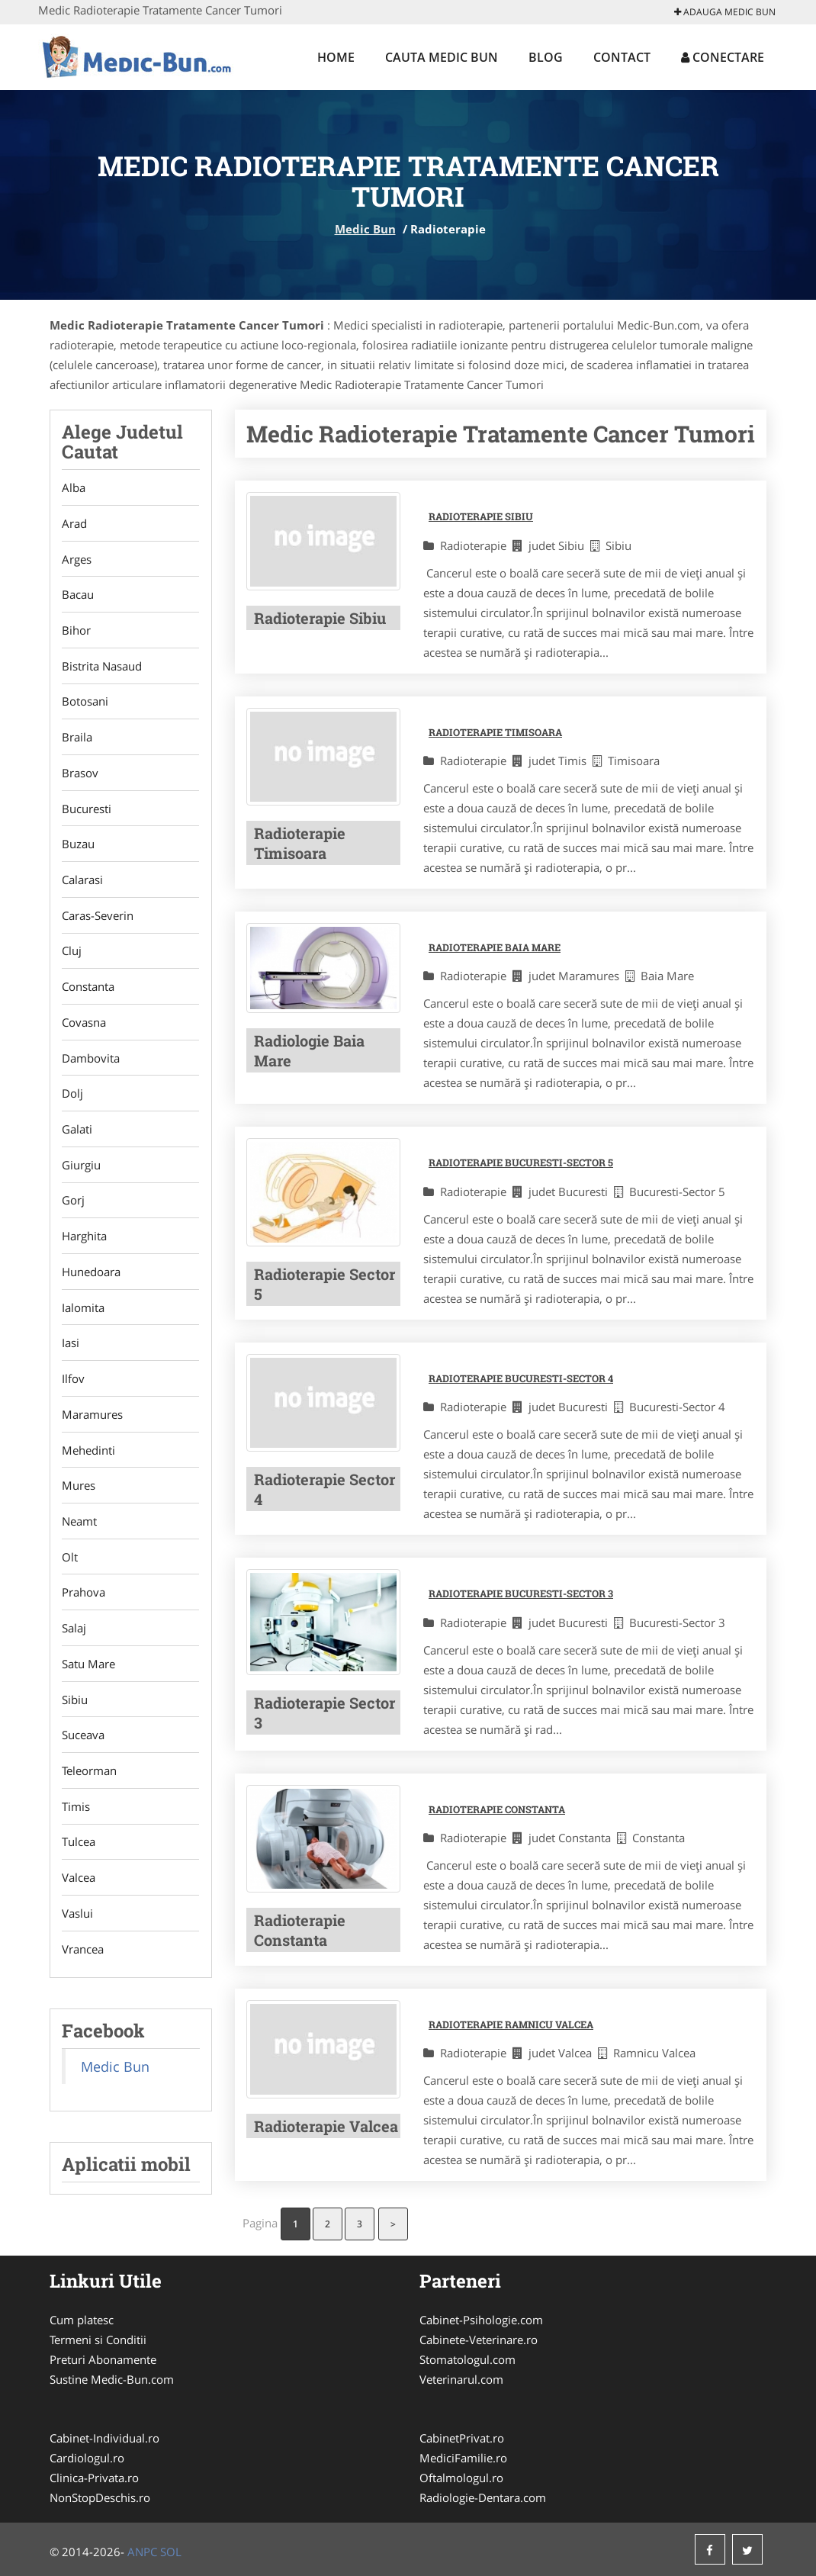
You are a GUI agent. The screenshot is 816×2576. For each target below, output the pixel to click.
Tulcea (78, 1849)
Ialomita (83, 1312)
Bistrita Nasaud (102, 666)
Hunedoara (91, 1276)
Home (336, 57)
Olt (70, 1563)
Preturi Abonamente (103, 2359)
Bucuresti (86, 810)
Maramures (92, 1419)
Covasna (84, 1025)
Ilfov (73, 1383)
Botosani (85, 702)
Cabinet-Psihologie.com (481, 2319)
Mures (78, 1491)
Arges (77, 559)
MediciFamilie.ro (463, 2457)
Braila (77, 738)
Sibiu (75, 1706)
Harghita (84, 1240)
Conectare (722, 57)
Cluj (72, 953)
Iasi (70, 1348)
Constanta (88, 989)
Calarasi (82, 881)
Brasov (80, 774)
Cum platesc (82, 2319)
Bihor (76, 630)
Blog (545, 57)
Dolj (72, 1097)
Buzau (78, 846)
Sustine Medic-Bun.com (112, 2379)
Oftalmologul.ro (461, 2477)
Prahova (83, 1598)
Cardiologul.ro (87, 2457)
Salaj (74, 1634)
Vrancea (83, 1957)
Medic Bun (365, 228)
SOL (171, 2551)
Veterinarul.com (461, 2379)
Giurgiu (81, 1168)
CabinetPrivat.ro (461, 2438)
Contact (622, 57)
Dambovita (91, 1061)
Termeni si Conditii (98, 2339)
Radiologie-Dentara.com (482, 2497)
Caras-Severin (97, 917)
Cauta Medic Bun (441, 57)
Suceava (83, 1742)
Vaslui (77, 1921)
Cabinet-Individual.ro (104, 2438)
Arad (74, 523)
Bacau (78, 595)
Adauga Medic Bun (725, 11)
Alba (73, 487)
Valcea (78, 1885)
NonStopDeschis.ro (100, 2497)
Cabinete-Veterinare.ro (478, 2339)
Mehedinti (88, 1455)
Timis (76, 1814)
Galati (77, 1132)
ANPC (142, 2551)
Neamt (79, 1527)
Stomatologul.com (467, 2359)
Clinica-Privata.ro (94, 2477)
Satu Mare (88, 1670)
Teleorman (89, 1778)
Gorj (73, 1204)
